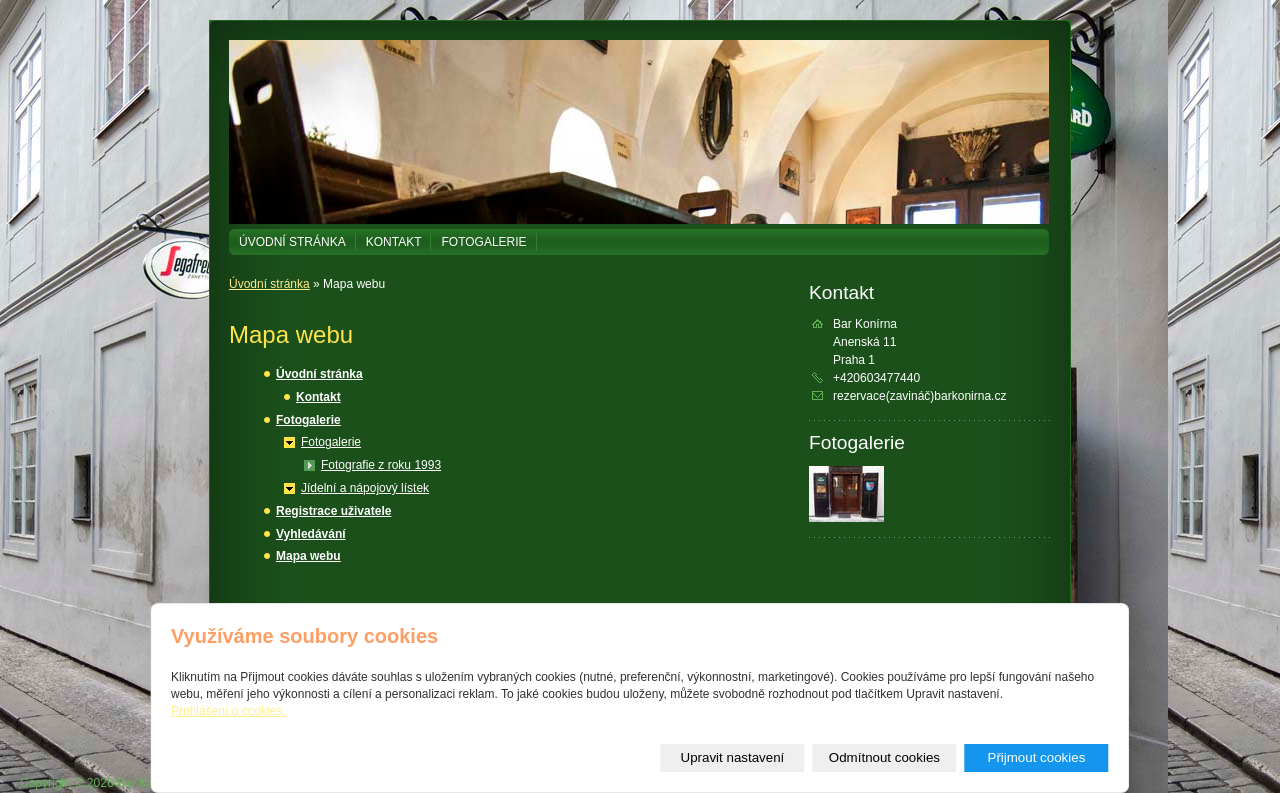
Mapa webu (308, 556)
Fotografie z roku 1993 (381, 465)
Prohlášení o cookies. (228, 711)
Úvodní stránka (292, 242)
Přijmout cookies (1037, 757)
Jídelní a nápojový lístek (365, 488)
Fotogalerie (483, 242)
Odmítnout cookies (884, 757)
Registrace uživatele (333, 511)
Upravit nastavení (733, 757)
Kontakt (394, 242)
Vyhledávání (311, 534)
